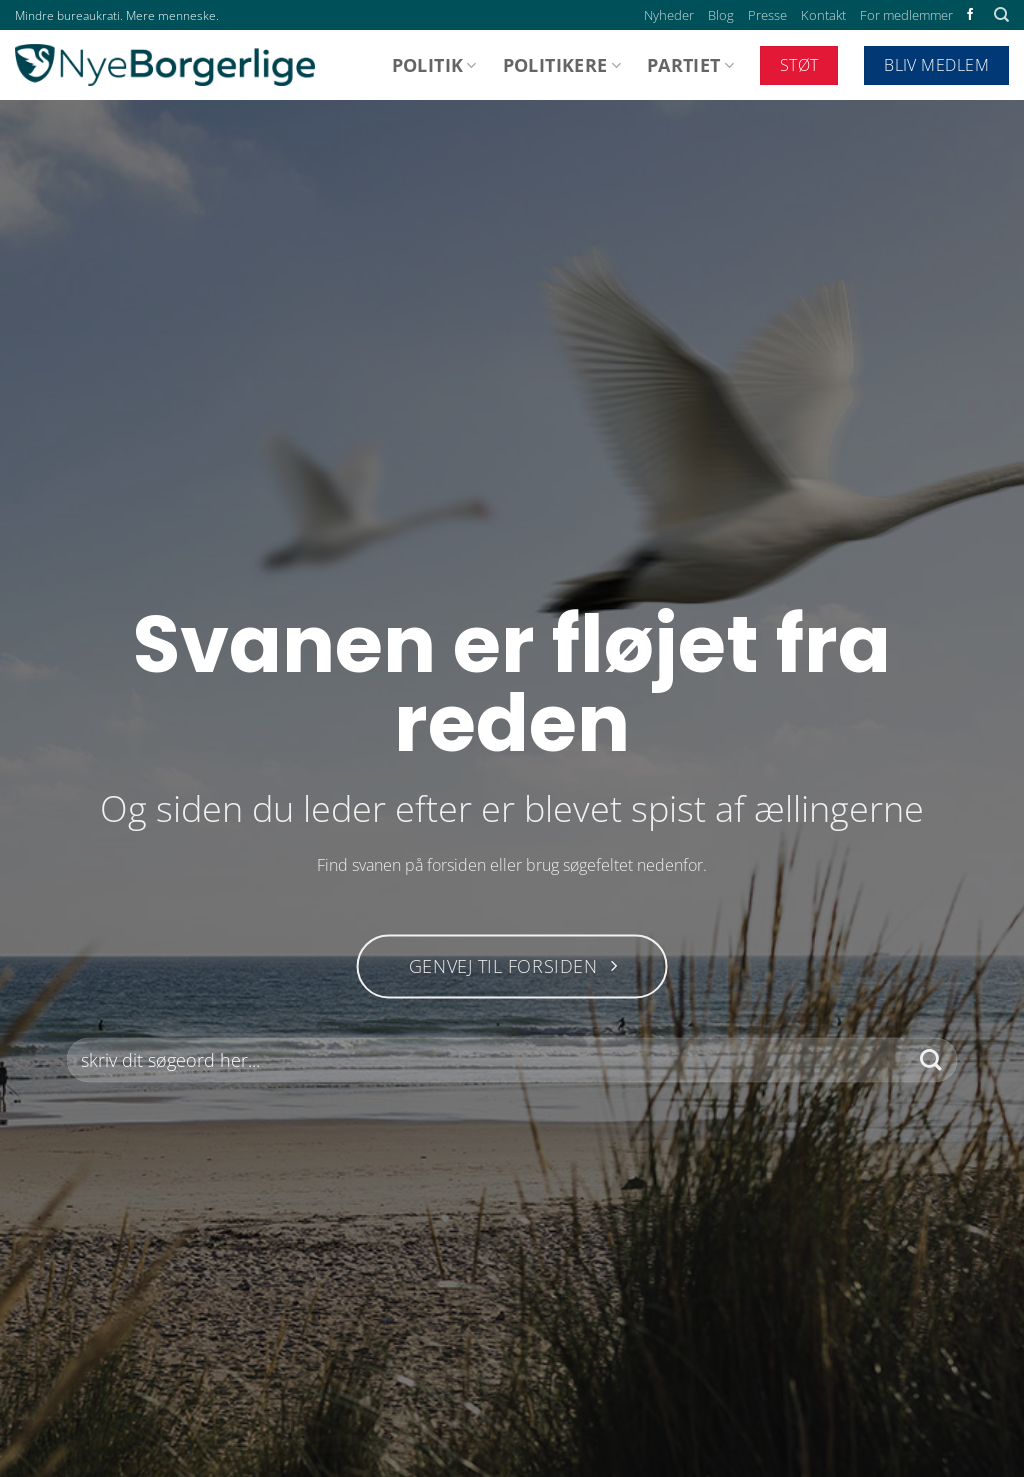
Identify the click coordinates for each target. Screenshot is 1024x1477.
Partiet (690, 65)
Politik (434, 65)
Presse (767, 15)
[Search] (1001, 15)
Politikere (562, 65)
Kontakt (823, 15)
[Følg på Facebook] (970, 15)
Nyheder (669, 15)
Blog (721, 15)
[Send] (930, 1060)
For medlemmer (906, 15)
